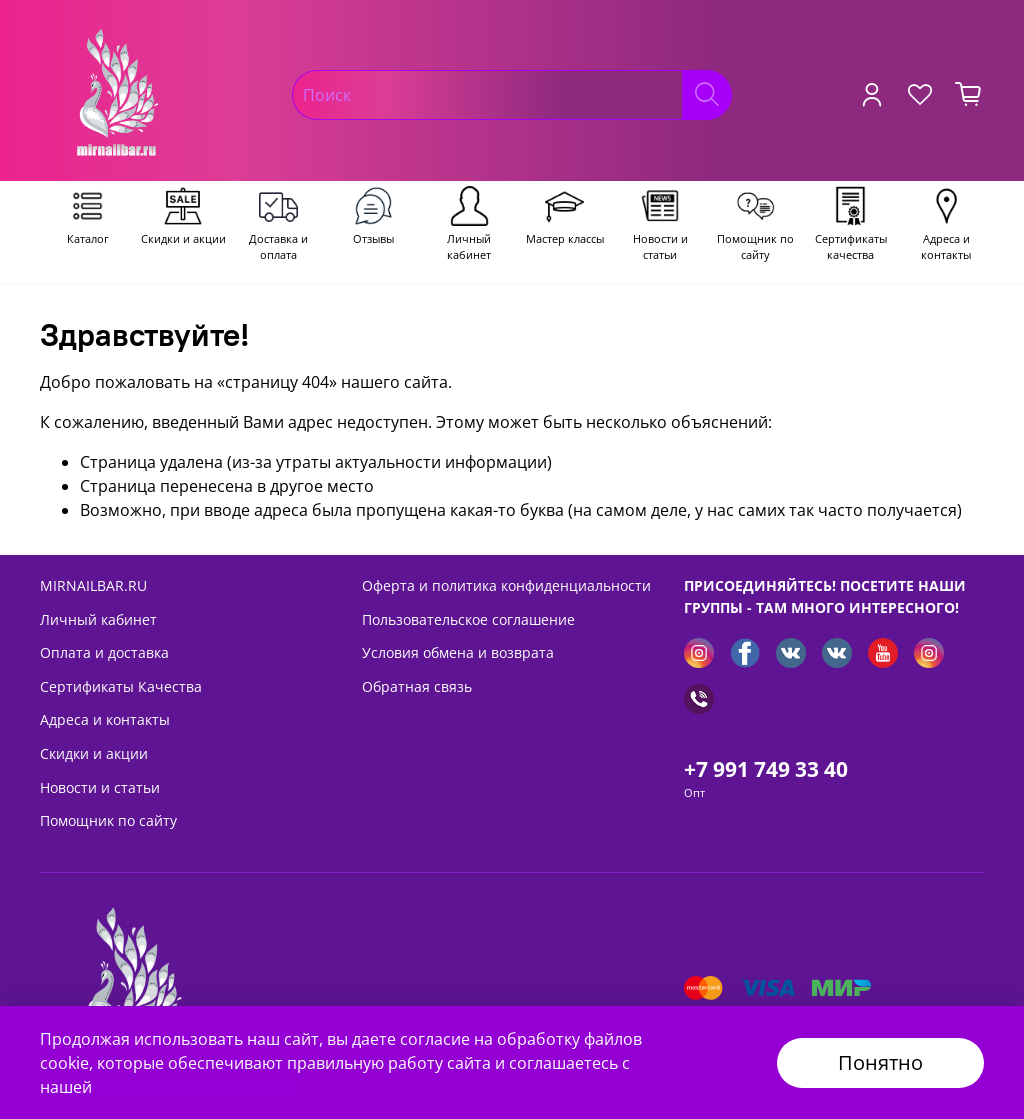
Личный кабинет (98, 619)
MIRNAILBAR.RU (93, 585)
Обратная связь (417, 686)
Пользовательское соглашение (468, 619)
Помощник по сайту (108, 820)
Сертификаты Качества (121, 686)
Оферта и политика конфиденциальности (506, 585)
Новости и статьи (100, 787)
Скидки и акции (94, 753)
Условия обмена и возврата (458, 652)
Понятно (880, 1062)
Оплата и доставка (104, 652)
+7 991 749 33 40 (766, 769)
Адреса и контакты (105, 719)
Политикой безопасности (196, 1087)
